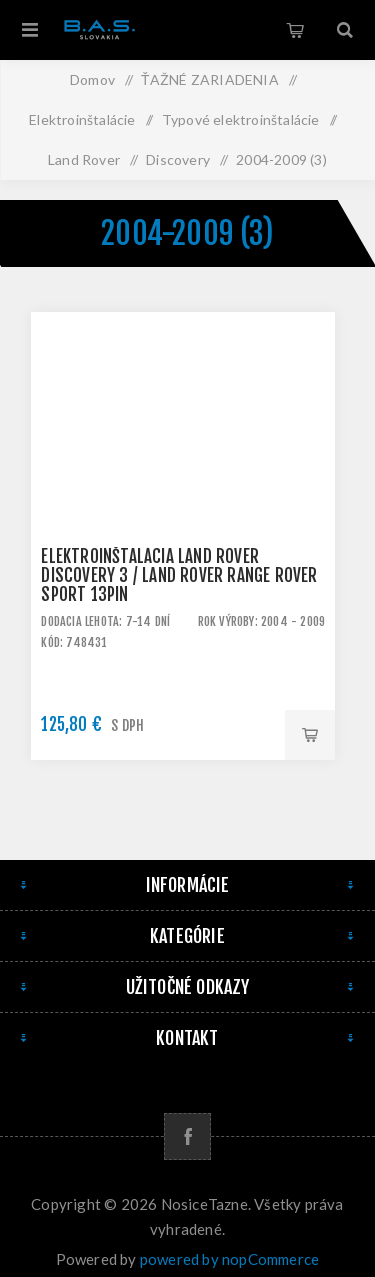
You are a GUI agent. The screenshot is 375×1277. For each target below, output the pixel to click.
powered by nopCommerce (229, 1259)
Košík (295, 30)
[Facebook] (187, 1136)
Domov (92, 79)
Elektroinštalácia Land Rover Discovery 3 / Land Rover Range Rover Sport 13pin (179, 575)
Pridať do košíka (310, 735)
